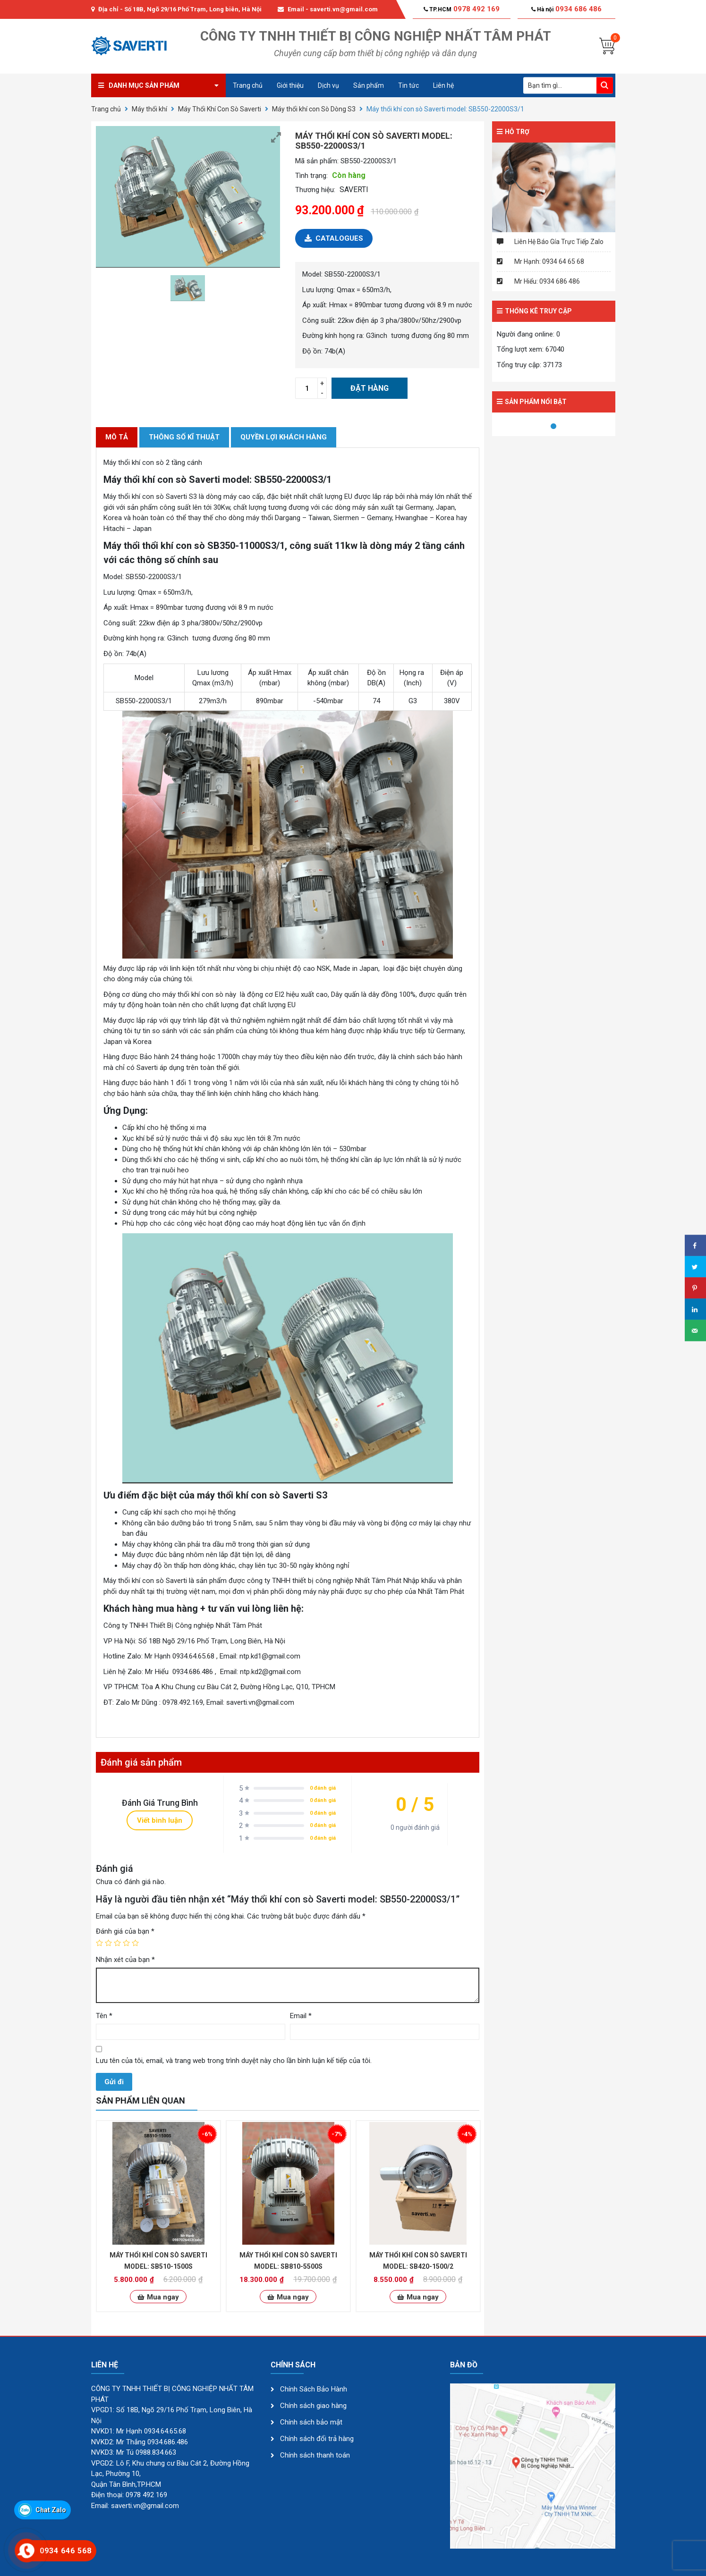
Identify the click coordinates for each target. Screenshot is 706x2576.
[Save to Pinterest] (695, 1288)
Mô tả (116, 437)
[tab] (116, 437)
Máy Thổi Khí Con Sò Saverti (219, 109)
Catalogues (334, 238)
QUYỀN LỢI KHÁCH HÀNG (283, 437)
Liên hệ (443, 85)
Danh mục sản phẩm (144, 85)
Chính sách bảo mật (311, 2422)
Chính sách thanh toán (315, 2455)
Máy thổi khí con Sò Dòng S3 (314, 109)
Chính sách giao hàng (313, 2405)
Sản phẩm (368, 85)
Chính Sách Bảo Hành (313, 2389)
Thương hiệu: (315, 189)
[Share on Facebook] (695, 1245)
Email (301, 2016)
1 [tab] (553, 426)
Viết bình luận (159, 1820)
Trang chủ (248, 85)
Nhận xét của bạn (125, 1959)
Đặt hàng (369, 388)
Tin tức (408, 85)
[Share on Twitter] (695, 1267)
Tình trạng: (311, 175)
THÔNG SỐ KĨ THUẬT (184, 437)
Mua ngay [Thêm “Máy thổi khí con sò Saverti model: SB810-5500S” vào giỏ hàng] (293, 2297)
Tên (104, 2016)
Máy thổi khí (149, 109)
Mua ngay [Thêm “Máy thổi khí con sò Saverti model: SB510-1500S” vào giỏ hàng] (163, 2297)
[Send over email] (695, 1330)
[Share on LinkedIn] (695, 1309)
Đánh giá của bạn (125, 1931)
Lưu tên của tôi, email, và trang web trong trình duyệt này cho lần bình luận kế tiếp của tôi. (234, 2060)
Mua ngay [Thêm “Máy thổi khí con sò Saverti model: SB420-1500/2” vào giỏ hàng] (423, 2297)
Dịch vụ (328, 85)
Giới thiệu (290, 85)
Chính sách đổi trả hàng (317, 2438)
